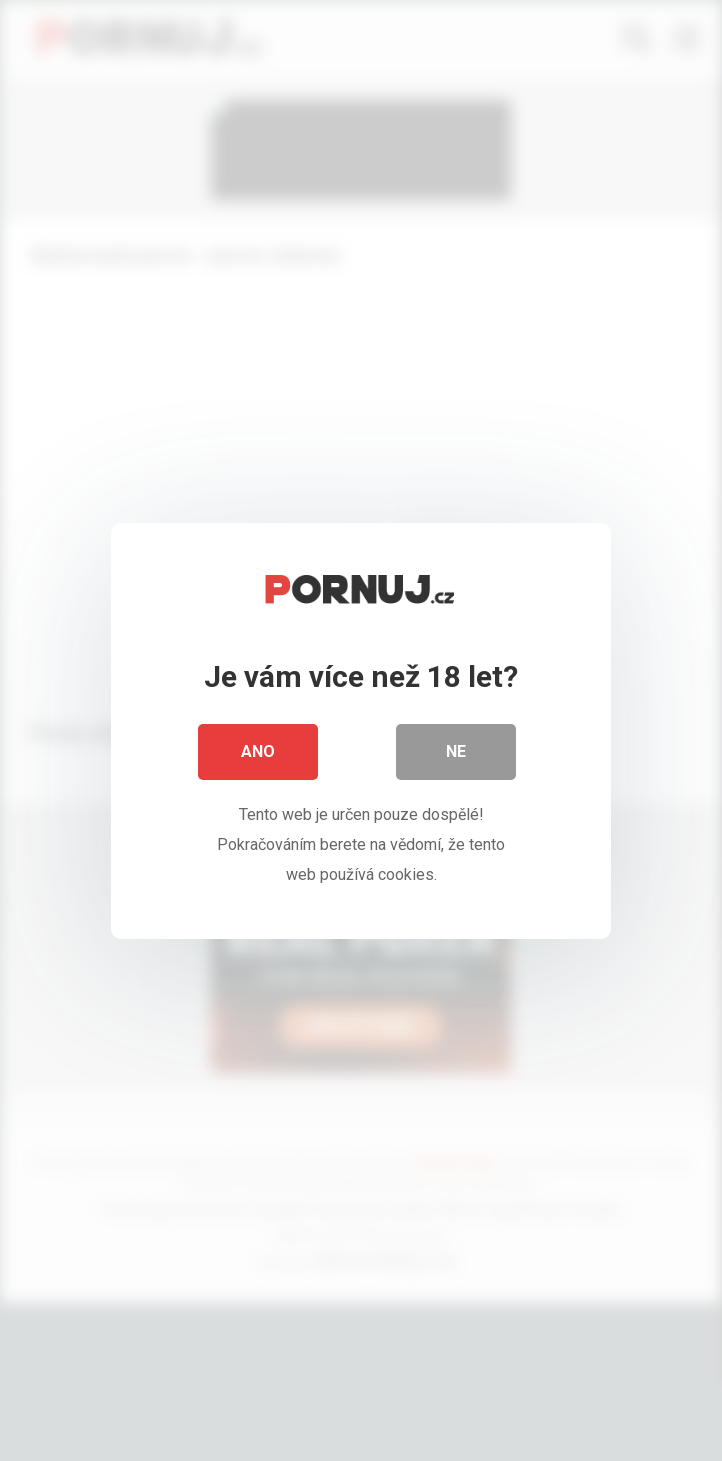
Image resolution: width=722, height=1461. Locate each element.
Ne (456, 757)
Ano (258, 757)
